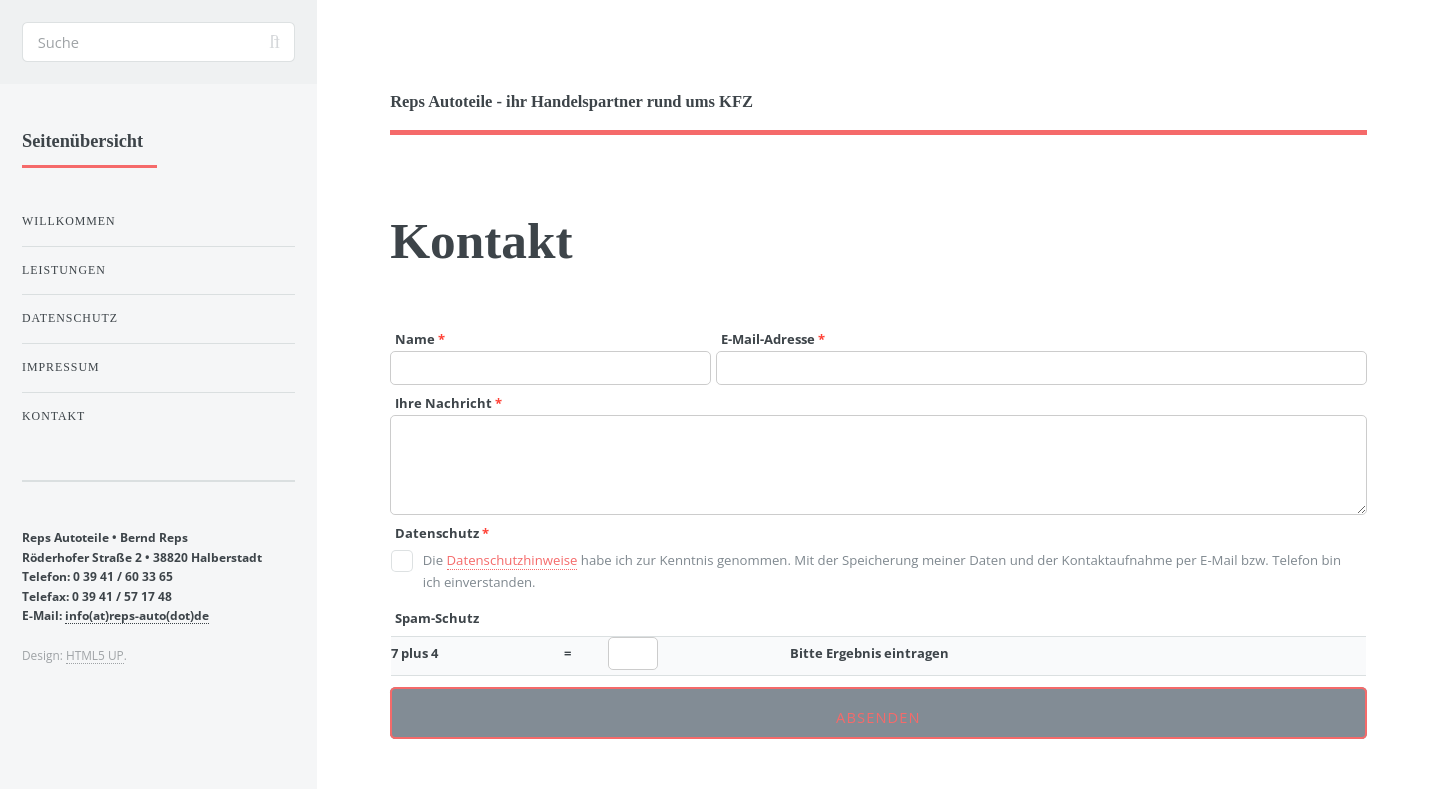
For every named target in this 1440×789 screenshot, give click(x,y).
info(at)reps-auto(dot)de (137, 615)
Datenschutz (70, 318)
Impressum (61, 367)
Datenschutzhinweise (512, 560)
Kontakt (53, 416)
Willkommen (69, 221)
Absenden (878, 717)
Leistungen (64, 270)
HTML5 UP (95, 655)
